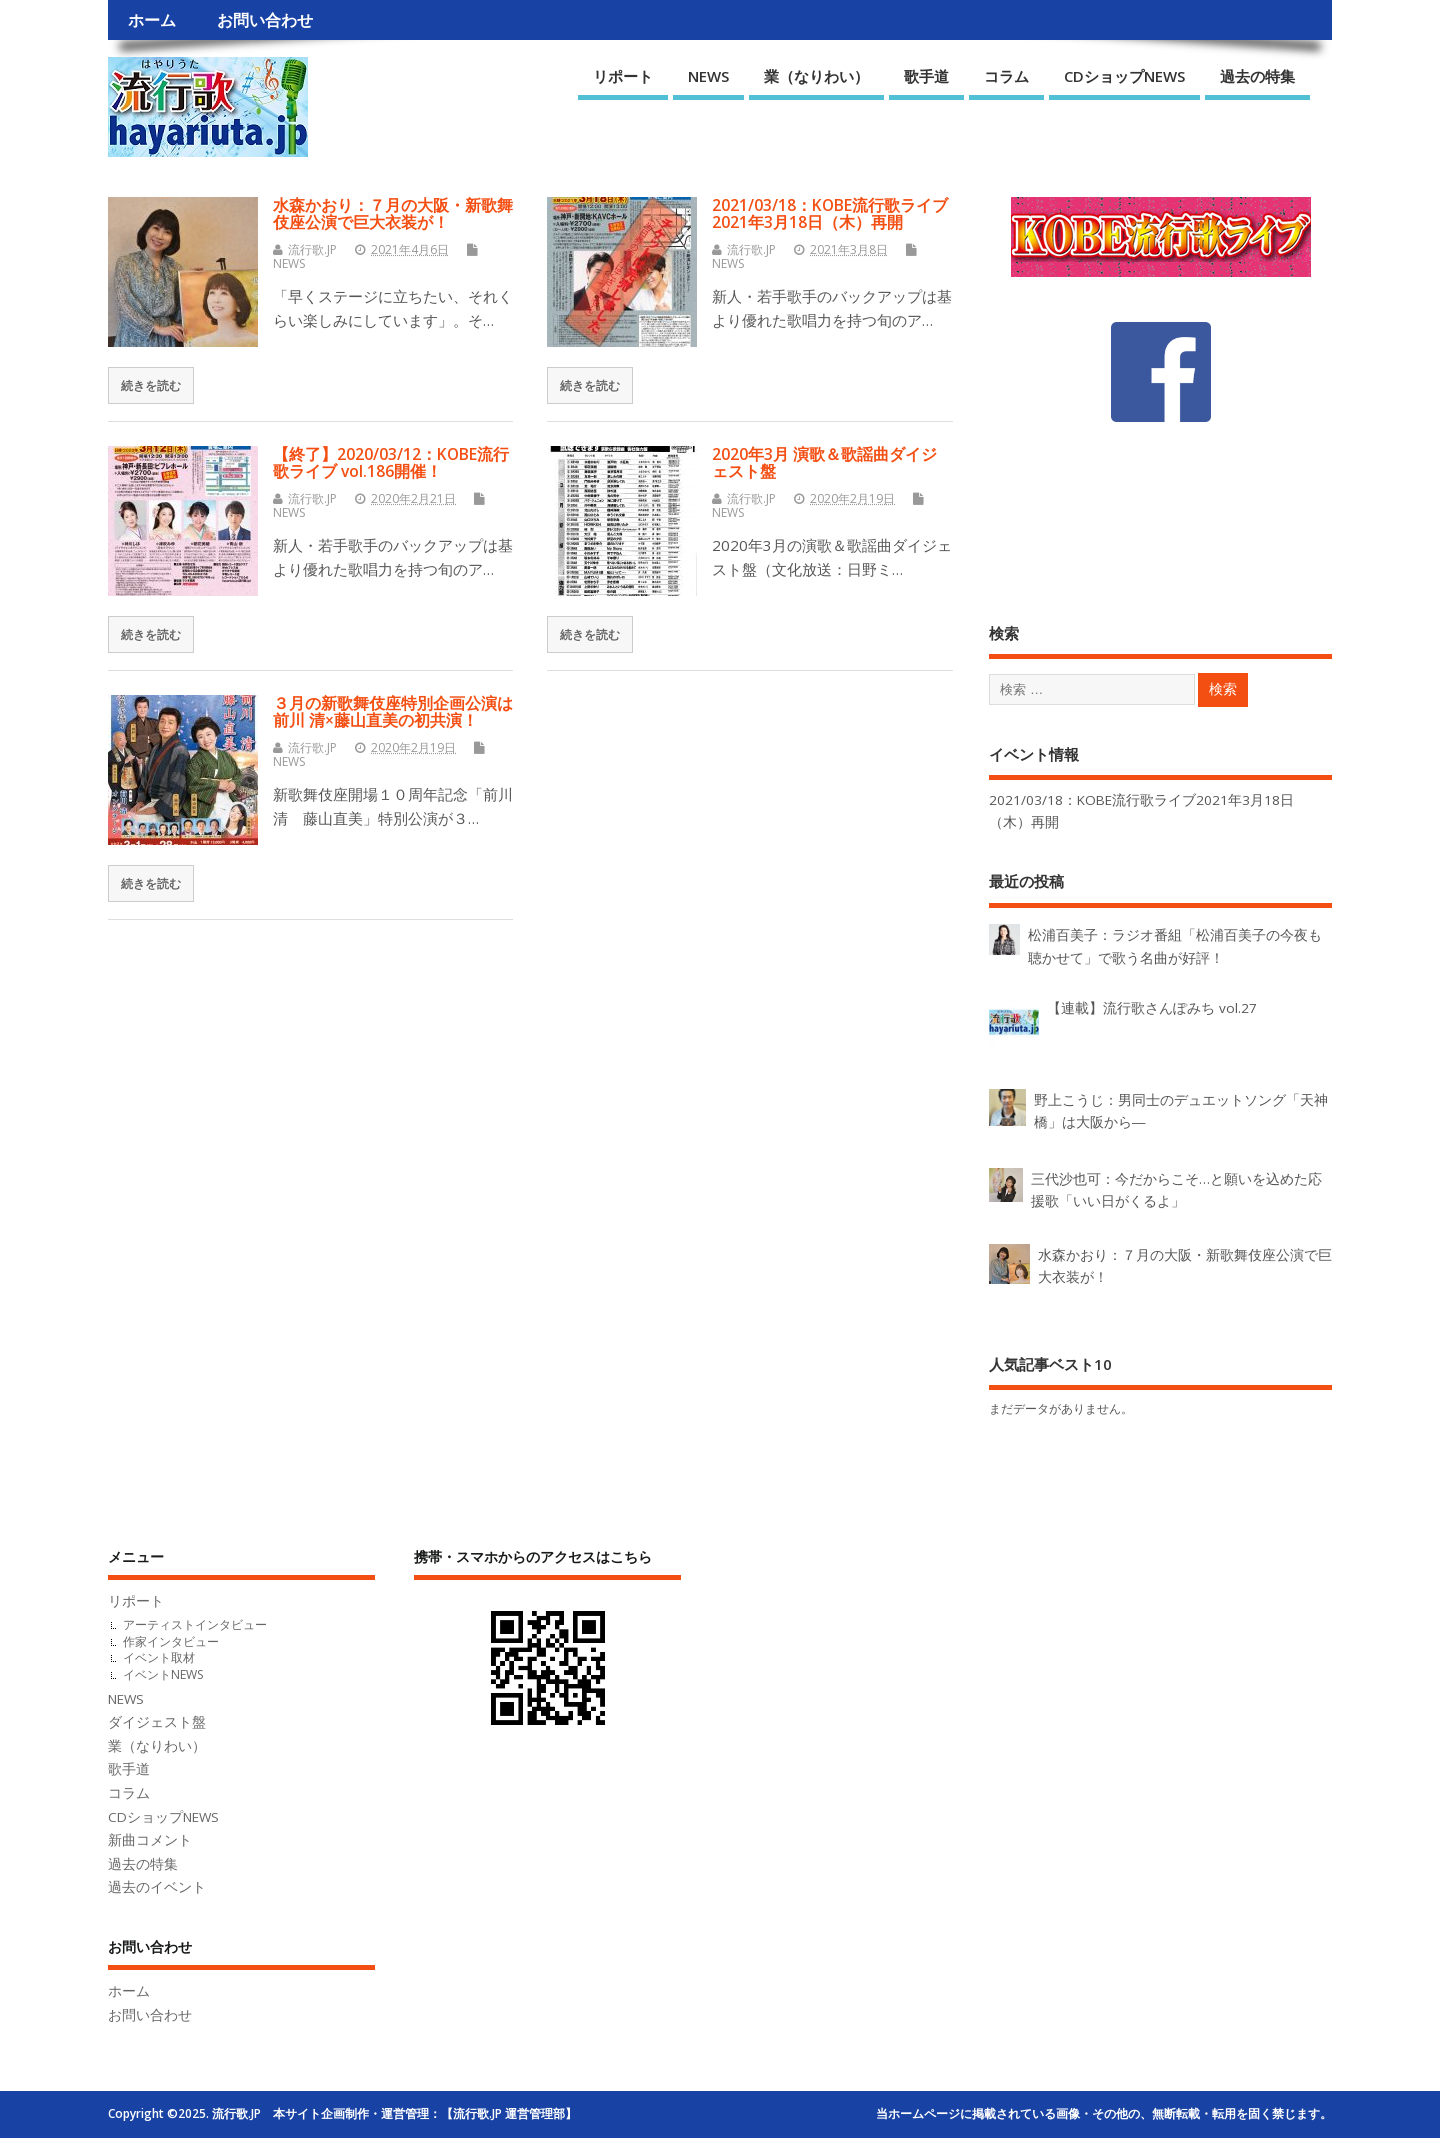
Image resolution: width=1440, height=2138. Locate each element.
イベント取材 (159, 1657)
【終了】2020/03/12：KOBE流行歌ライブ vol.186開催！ (391, 462)
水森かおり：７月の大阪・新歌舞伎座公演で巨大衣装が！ (393, 213)
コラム (1006, 76)
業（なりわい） (816, 76)
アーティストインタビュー (195, 1624)
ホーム (152, 20)
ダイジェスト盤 (157, 1722)
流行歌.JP (312, 249)
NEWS (708, 76)
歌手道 (926, 76)
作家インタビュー (171, 1641)
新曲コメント (150, 1840)
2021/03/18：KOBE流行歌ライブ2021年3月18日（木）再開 (830, 213)
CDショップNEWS (1124, 76)
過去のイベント (157, 1887)
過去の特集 (1257, 76)
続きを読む (151, 385)
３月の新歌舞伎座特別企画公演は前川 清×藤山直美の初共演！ (393, 711)
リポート (623, 76)
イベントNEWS (163, 1674)
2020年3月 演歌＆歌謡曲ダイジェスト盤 (824, 462)
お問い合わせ (265, 20)
